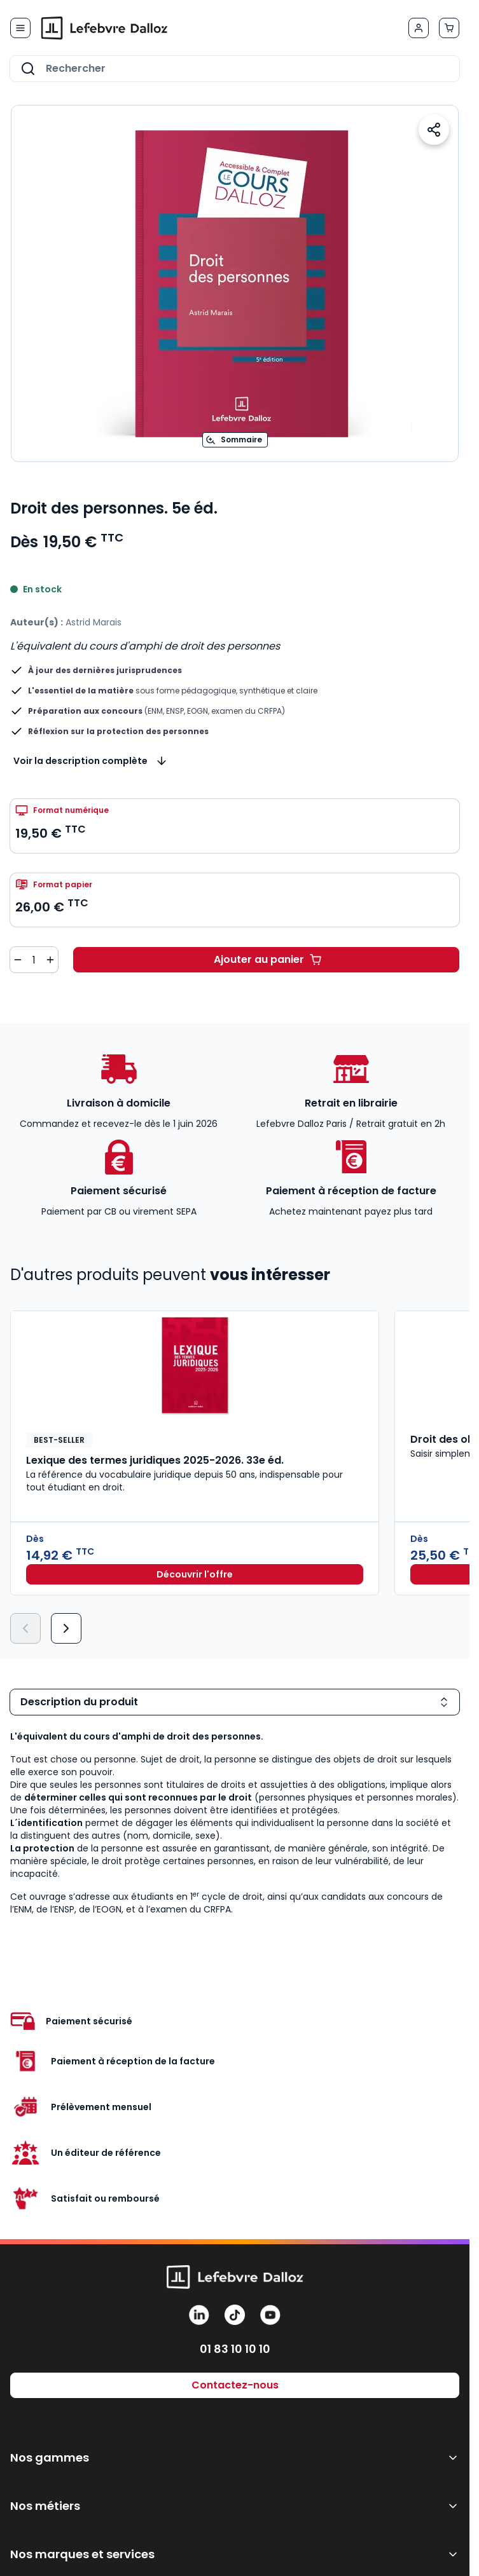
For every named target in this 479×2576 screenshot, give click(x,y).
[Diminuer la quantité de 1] (17, 959)
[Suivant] (66, 1628)
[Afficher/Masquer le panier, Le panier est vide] (449, 28)
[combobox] (234, 68)
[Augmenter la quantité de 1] (50, 959)
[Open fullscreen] (234, 283)
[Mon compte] (418, 28)
